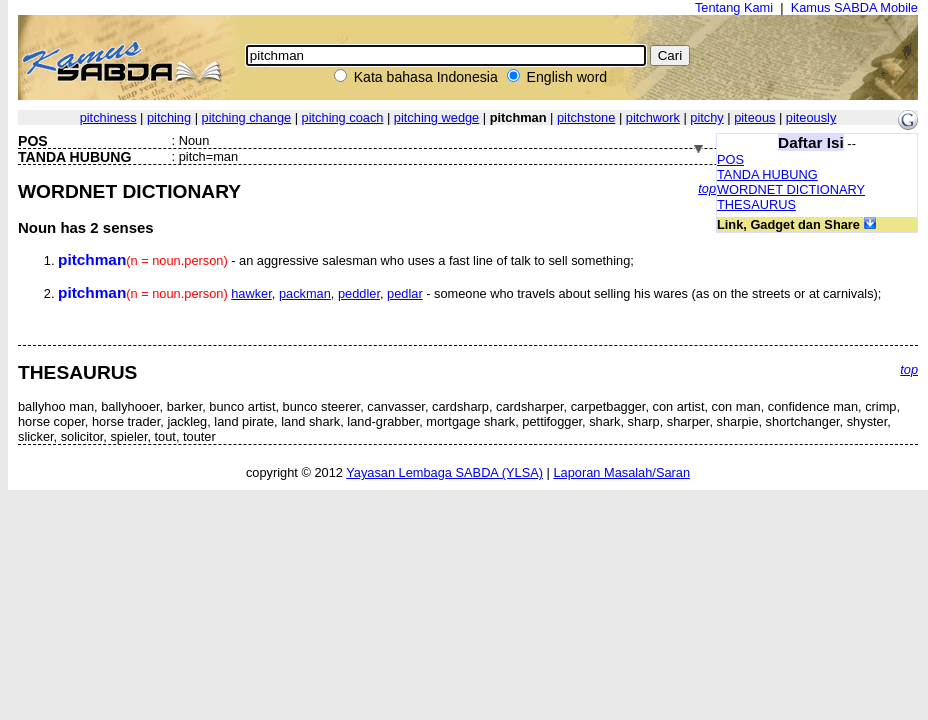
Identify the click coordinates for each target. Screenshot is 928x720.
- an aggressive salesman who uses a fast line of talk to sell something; (346, 260)
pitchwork (653, 117)
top (707, 188)
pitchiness (108, 117)
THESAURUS (756, 204)
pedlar (405, 293)
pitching (169, 117)
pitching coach (343, 117)
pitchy (706, 117)
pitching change (247, 117)
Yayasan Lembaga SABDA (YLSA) (444, 472)
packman (305, 293)
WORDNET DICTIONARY (791, 189)
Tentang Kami (734, 7)
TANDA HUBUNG (767, 174)
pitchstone (586, 117)
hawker (251, 293)
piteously (811, 117)
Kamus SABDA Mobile (854, 7)
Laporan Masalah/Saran (621, 472)
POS (730, 159)
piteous (754, 117)
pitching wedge (436, 117)
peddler (359, 293)
